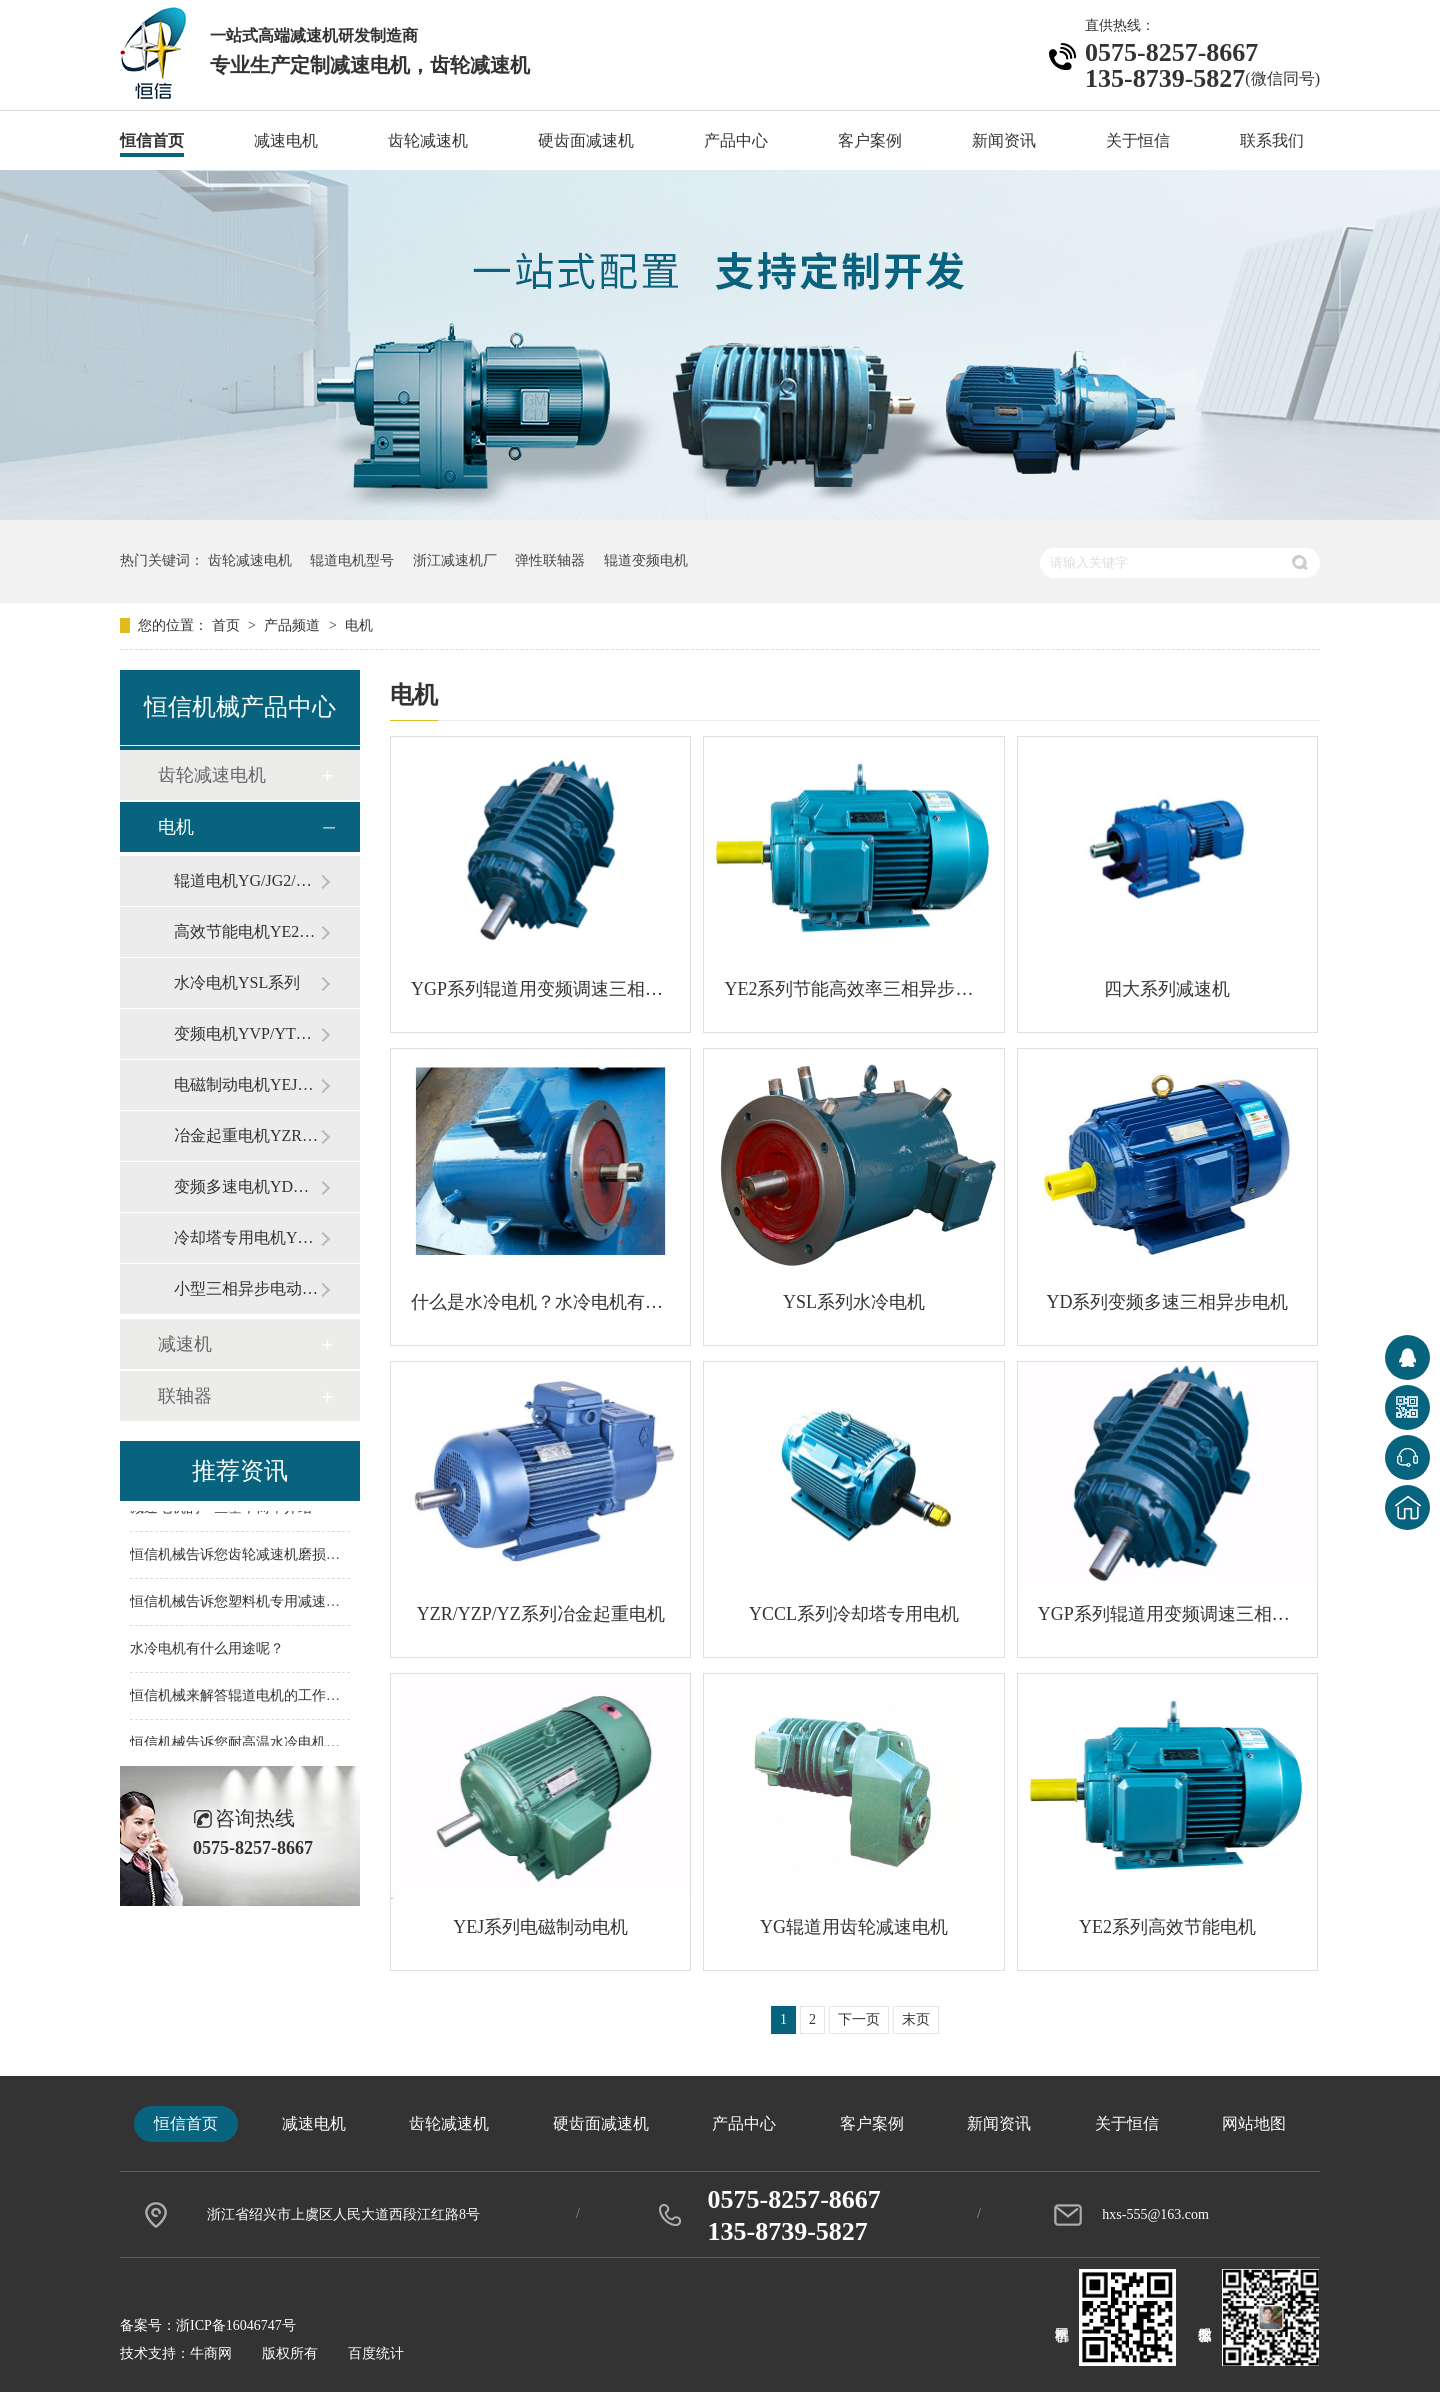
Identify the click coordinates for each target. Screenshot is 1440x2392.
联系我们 (1272, 140)
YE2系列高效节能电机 (1167, 1927)
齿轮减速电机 (250, 560)
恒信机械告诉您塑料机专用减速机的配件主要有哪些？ (298, 1603)
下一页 (859, 2019)
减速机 (185, 1344)
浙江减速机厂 (455, 560)
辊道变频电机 (646, 560)
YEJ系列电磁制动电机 (540, 1927)
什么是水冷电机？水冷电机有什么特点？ (540, 1302)
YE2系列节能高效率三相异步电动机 (853, 989)
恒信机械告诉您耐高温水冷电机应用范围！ (263, 1744)
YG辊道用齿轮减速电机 (854, 1927)
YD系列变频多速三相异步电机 (1167, 1302)
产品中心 (736, 140)
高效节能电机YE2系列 (247, 931)
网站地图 (1254, 2123)
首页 (228, 625)
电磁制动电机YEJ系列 (247, 1084)
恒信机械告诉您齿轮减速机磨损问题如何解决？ (277, 1556)
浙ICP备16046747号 (236, 2325)
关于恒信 (1138, 140)
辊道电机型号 (352, 560)
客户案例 (870, 140)
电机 (359, 625)
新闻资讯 (1004, 140)
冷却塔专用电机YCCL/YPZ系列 (247, 1237)
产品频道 (294, 625)
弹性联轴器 (550, 560)
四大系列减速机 (1167, 989)
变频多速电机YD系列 (247, 1186)
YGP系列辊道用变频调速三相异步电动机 (1167, 1614)
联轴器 (185, 1396)
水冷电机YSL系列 (237, 982)
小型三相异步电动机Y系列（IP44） (247, 1288)
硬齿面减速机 (586, 140)
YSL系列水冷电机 (854, 1302)
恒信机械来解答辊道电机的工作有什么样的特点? (280, 1697)
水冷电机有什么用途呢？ (207, 1650)
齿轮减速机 (428, 140)
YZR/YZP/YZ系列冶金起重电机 (541, 1614)
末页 (916, 2019)
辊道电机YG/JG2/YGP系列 (247, 880)
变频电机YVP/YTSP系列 (247, 1033)
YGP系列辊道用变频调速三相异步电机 (540, 989)
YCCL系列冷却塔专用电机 (854, 1614)
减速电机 (286, 140)
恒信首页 (152, 140)
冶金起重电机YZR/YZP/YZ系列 (247, 1135)
